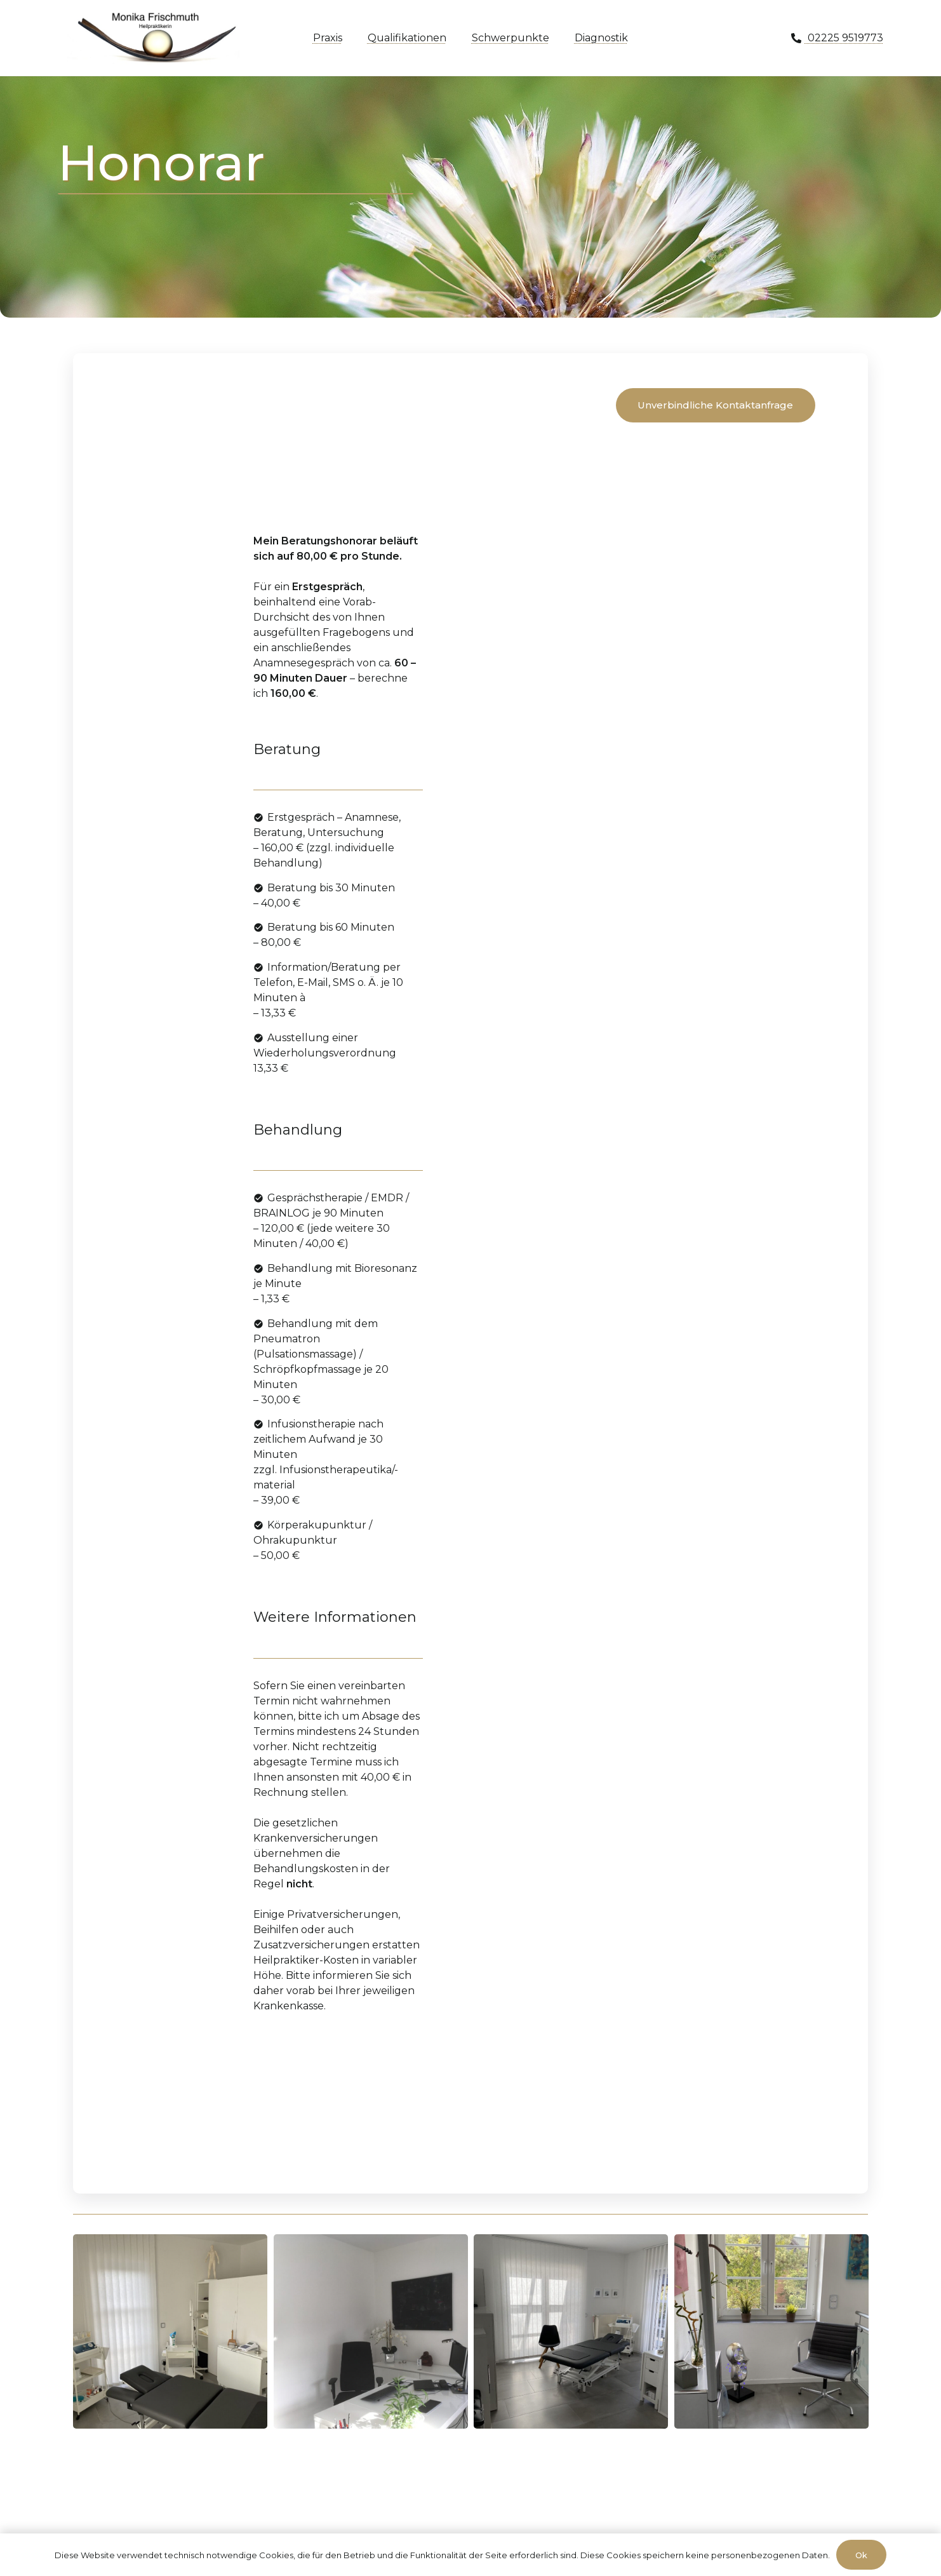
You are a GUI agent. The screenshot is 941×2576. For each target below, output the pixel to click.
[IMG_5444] (371, 2331)
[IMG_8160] (170, 2331)
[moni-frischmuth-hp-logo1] (156, 38)
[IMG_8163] (771, 2331)
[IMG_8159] (571, 2331)
